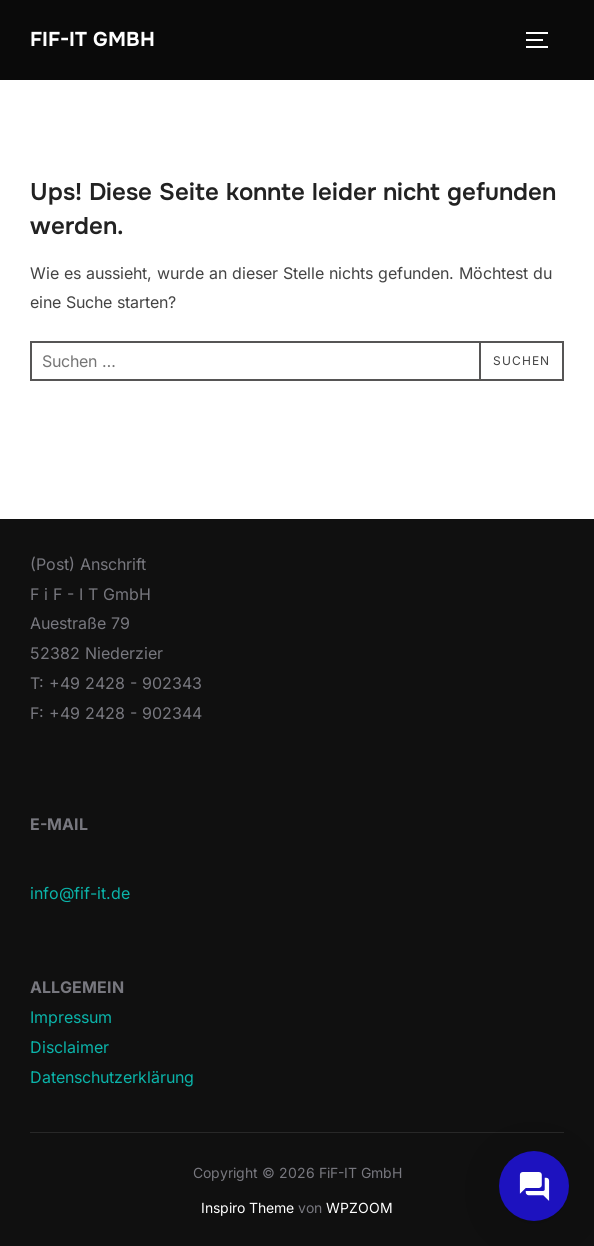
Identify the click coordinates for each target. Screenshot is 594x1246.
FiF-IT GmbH (92, 39)
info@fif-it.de (80, 893)
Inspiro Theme (247, 1207)
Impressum (71, 1017)
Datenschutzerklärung (112, 1077)
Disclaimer (69, 1047)
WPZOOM (359, 1207)
